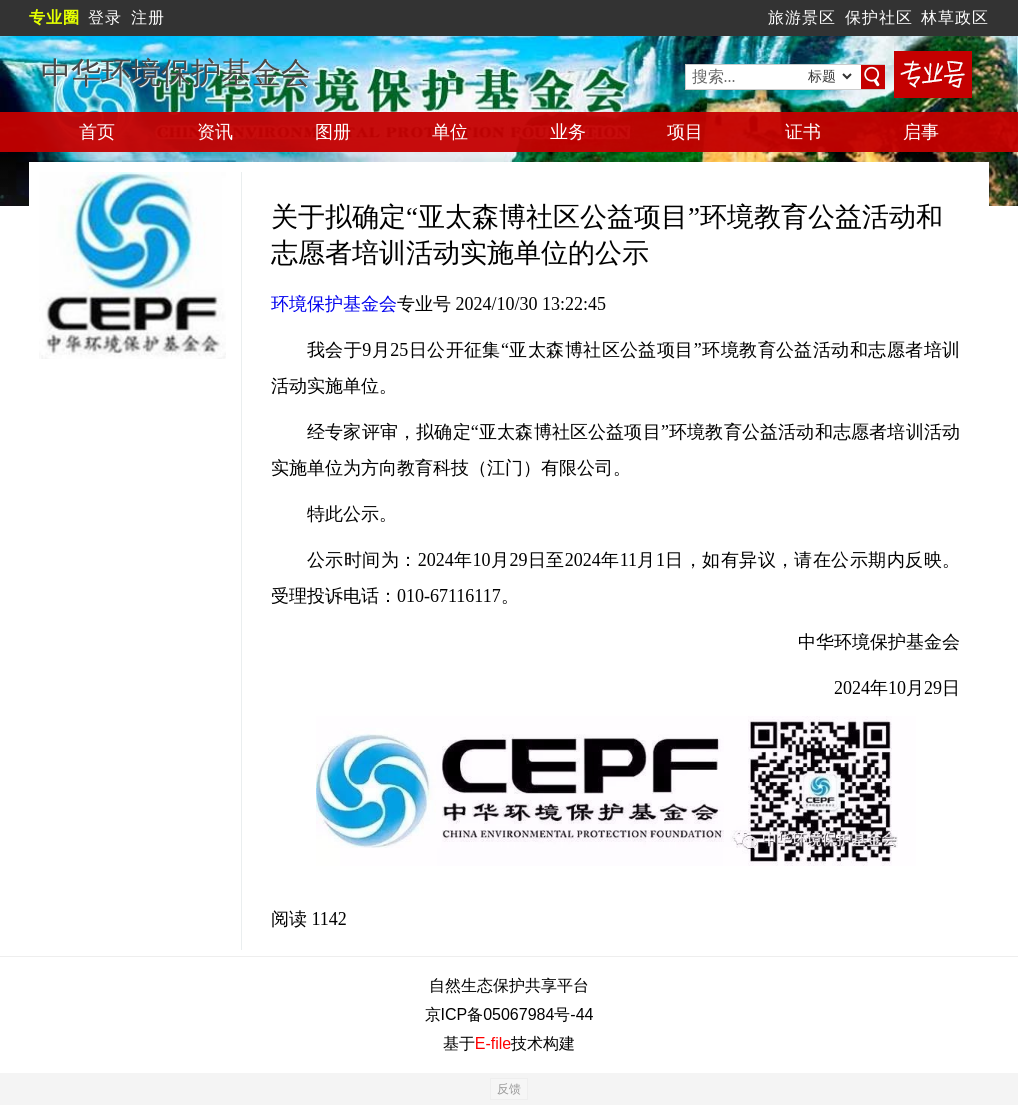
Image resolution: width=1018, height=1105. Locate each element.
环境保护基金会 (334, 304)
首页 (97, 132)
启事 (921, 132)
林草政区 (955, 17)
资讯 (215, 132)
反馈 (509, 1089)
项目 (685, 132)
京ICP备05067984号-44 (509, 1014)
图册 (333, 132)
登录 (105, 17)
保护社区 (879, 17)
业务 (568, 132)
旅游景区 (802, 17)
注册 (148, 17)
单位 (450, 132)
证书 (803, 132)
